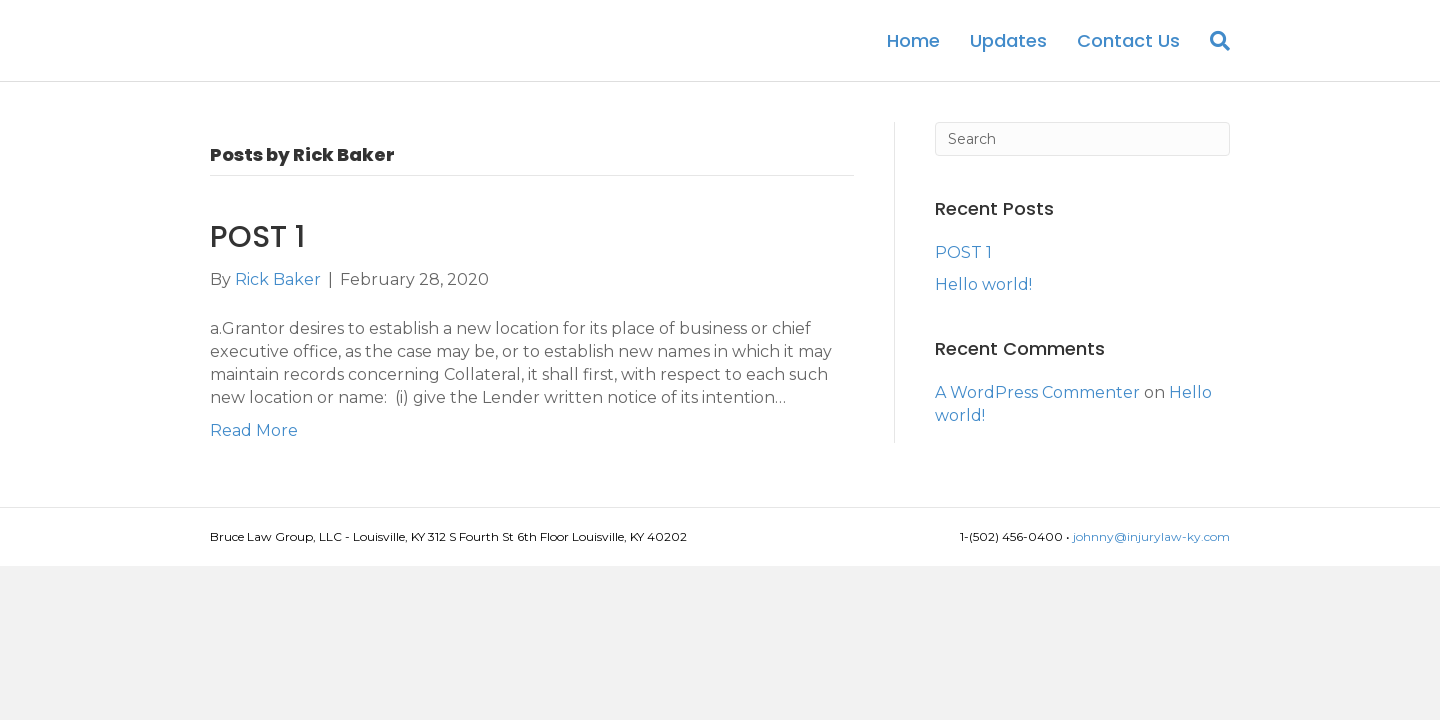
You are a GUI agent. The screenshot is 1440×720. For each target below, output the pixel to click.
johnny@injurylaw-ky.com (1151, 554)
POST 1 (257, 255)
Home (913, 49)
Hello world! (983, 301)
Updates (1008, 49)
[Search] (1212, 49)
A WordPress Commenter (1037, 409)
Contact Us (1128, 49)
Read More (254, 448)
